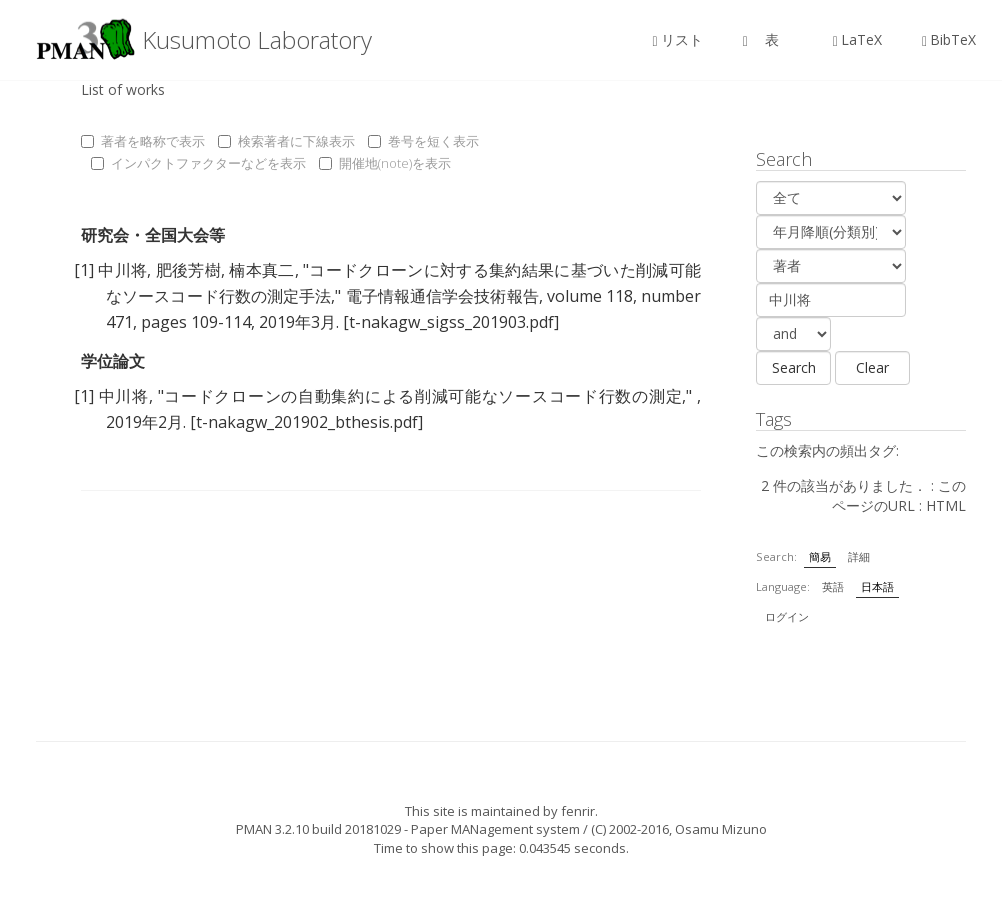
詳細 (859, 556)
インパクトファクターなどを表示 (198, 163)
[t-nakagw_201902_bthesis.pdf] (306, 422)
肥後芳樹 (188, 270)
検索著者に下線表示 (286, 141)
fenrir (578, 811)
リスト (678, 39)
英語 (833, 586)
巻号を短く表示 (423, 141)
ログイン (787, 616)
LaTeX (857, 39)
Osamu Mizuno (721, 829)
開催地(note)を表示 (385, 163)
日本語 (877, 586)
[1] (84, 270)
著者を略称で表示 (143, 141)
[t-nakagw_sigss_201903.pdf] (451, 322)
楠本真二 (261, 270)
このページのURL (899, 495)
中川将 (122, 270)
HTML (946, 505)
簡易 (820, 556)
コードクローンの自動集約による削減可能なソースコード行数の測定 (423, 396)
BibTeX (949, 39)
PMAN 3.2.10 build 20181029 (318, 829)
